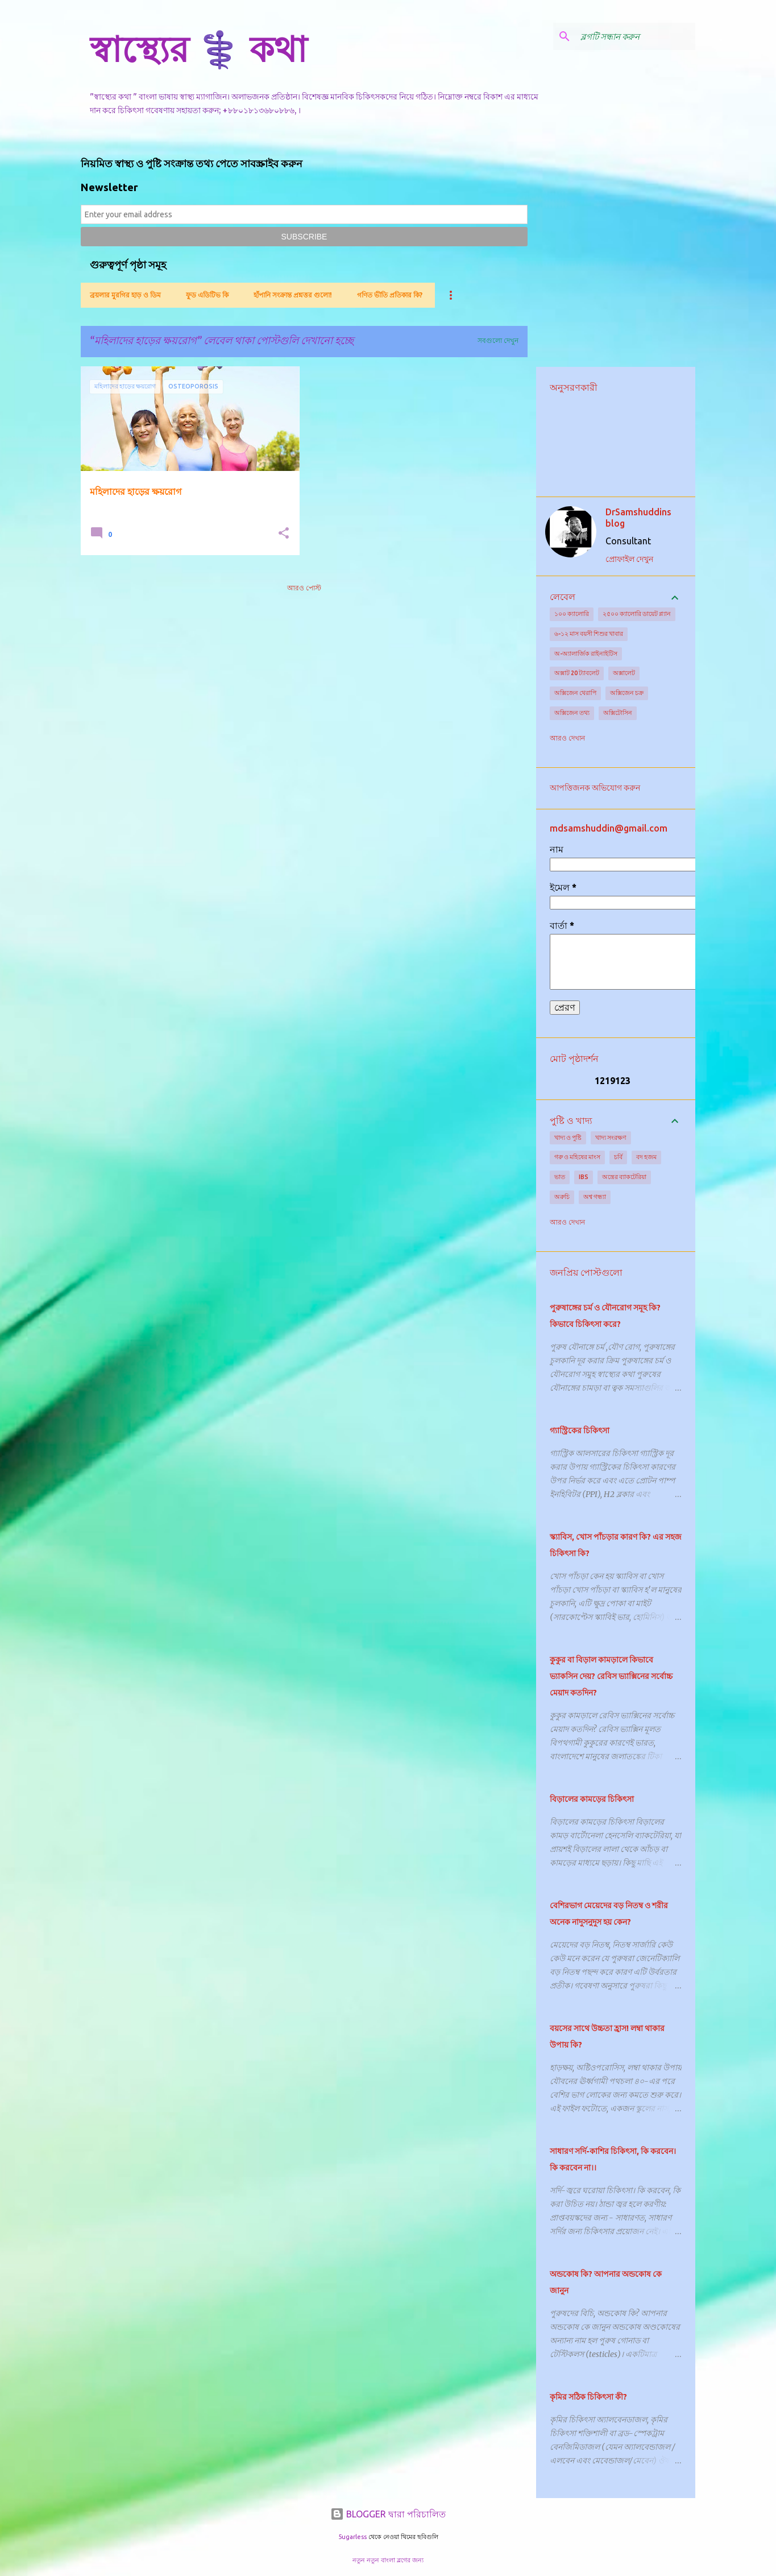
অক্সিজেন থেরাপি (575, 692)
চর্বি (618, 1156)
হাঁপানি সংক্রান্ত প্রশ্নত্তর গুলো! (293, 295)
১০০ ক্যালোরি (571, 613)
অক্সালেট (624, 672)
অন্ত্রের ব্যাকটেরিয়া (624, 1176)
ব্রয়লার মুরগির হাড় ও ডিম (125, 295)
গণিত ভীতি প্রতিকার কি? (389, 295)
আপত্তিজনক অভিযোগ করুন (595, 788)
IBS (583, 1176)
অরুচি (562, 1196)
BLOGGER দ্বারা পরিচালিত (388, 2514)
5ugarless (352, 2536)
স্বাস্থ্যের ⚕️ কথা (198, 49)
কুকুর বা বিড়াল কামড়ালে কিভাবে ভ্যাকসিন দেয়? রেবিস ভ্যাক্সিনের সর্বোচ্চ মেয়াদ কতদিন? (611, 1676)
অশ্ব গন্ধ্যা (594, 1196)
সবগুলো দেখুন (498, 340)
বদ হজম (646, 1156)
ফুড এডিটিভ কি (207, 295)
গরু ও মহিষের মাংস (577, 1156)
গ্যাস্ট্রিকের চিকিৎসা (579, 1430)
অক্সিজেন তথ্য (572, 712)
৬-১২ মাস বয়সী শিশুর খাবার (588, 633)
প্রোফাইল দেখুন (629, 559)
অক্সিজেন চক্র (627, 692)
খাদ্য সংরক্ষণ (610, 1137)
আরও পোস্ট (304, 588)
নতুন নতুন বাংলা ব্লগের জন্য (388, 2560)
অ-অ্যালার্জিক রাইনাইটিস (585, 653)
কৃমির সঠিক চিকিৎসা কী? (588, 2396)
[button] (284, 533)
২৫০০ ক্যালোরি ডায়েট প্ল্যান (637, 613)
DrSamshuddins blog (638, 517)
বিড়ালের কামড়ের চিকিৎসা (592, 1799)
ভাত (559, 1176)
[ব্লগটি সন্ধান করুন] (635, 36)
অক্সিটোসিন (617, 712)
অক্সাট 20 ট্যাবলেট (576, 672)
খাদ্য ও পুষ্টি (568, 1137)
